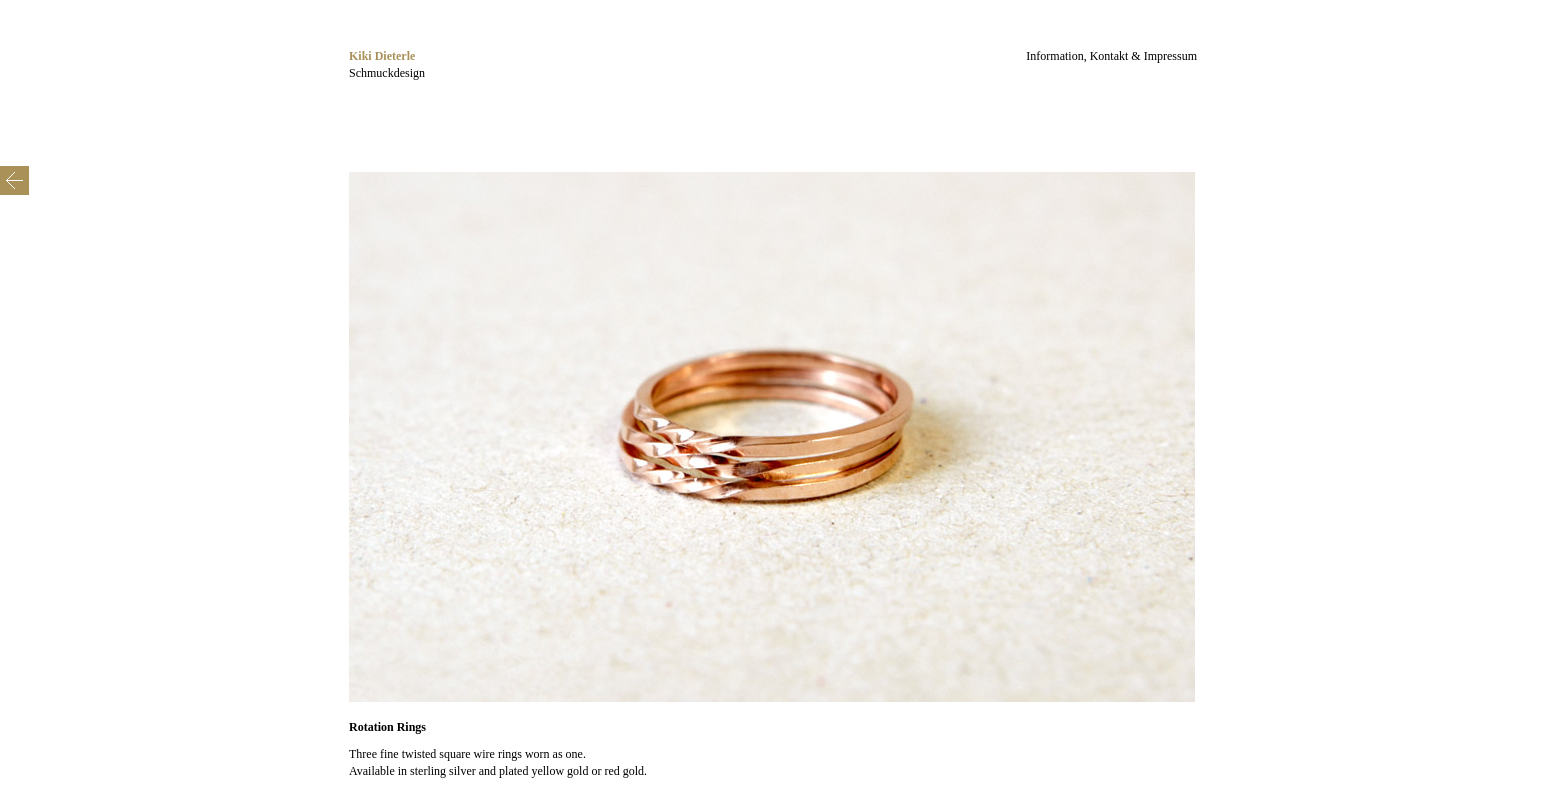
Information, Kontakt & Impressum (1111, 56)
